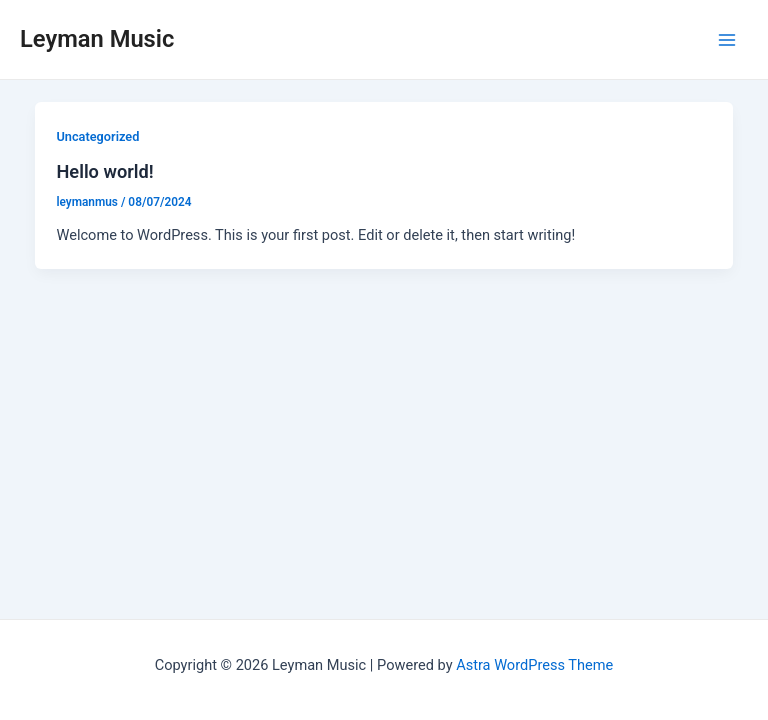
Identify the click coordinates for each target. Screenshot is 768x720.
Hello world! (104, 171)
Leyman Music (97, 39)
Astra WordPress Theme (534, 665)
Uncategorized (97, 136)
